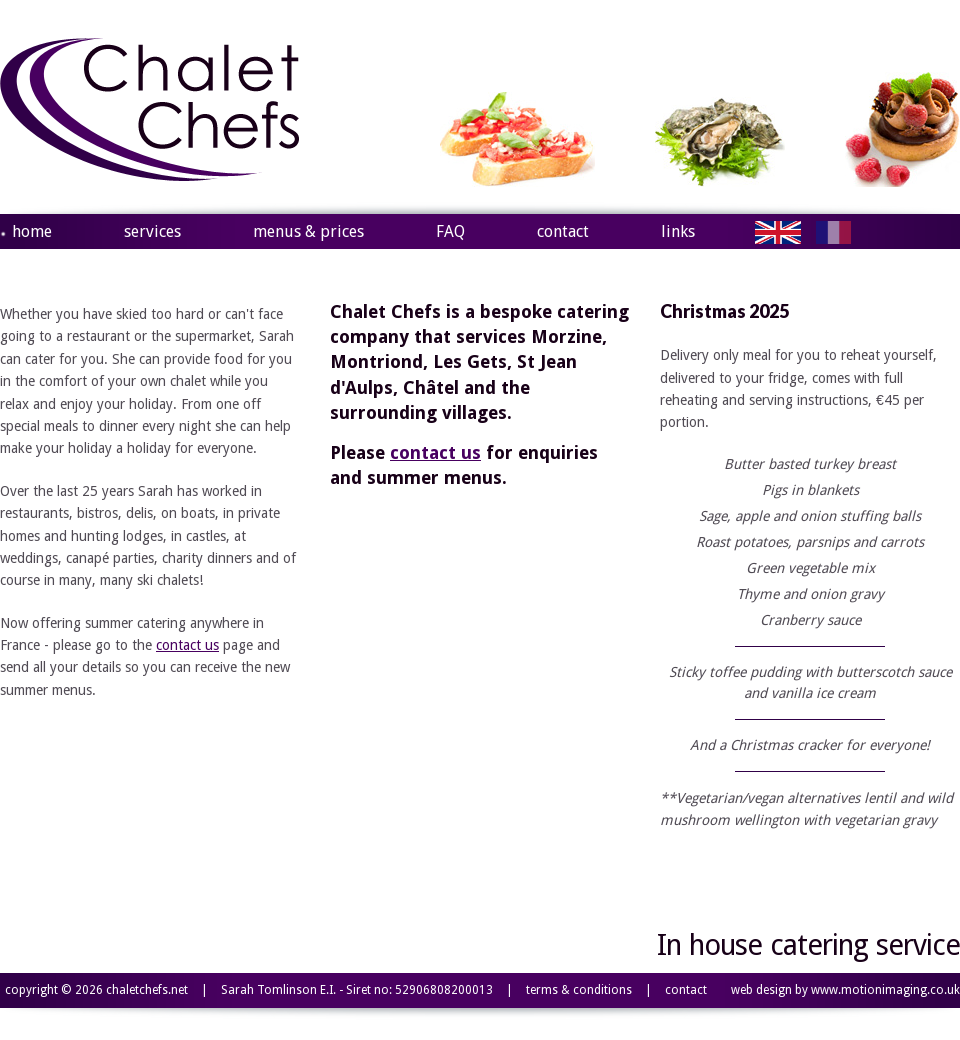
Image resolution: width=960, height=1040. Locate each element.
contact (563, 231)
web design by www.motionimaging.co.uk (845, 990)
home (32, 231)
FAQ (450, 231)
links (678, 231)
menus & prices (308, 231)
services (152, 231)
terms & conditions (579, 990)
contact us (187, 645)
